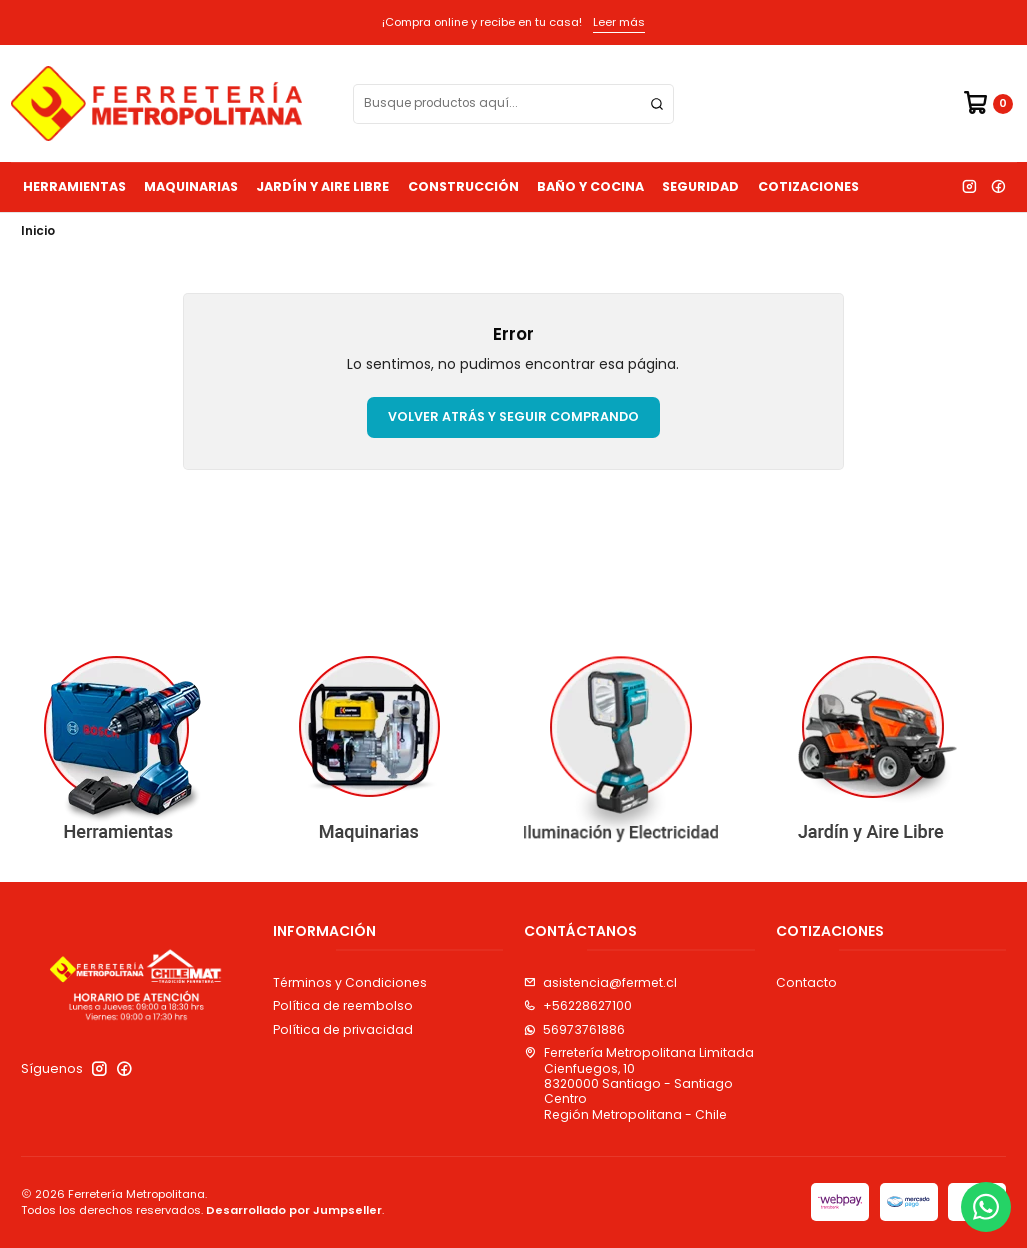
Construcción (463, 186)
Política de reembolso (343, 1005)
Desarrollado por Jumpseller (294, 1210)
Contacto (806, 982)
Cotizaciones (808, 186)
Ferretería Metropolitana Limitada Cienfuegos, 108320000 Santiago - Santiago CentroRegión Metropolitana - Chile (639, 1083)
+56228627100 (578, 1005)
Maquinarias (191, 186)
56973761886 (574, 1029)
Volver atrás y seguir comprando (513, 416)
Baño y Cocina (590, 186)
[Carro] (987, 103)
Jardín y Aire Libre (322, 186)
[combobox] (513, 104)
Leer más (619, 22)
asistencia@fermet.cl (600, 982)
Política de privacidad (343, 1029)
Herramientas (74, 186)
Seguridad (700, 186)
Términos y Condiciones (350, 982)
